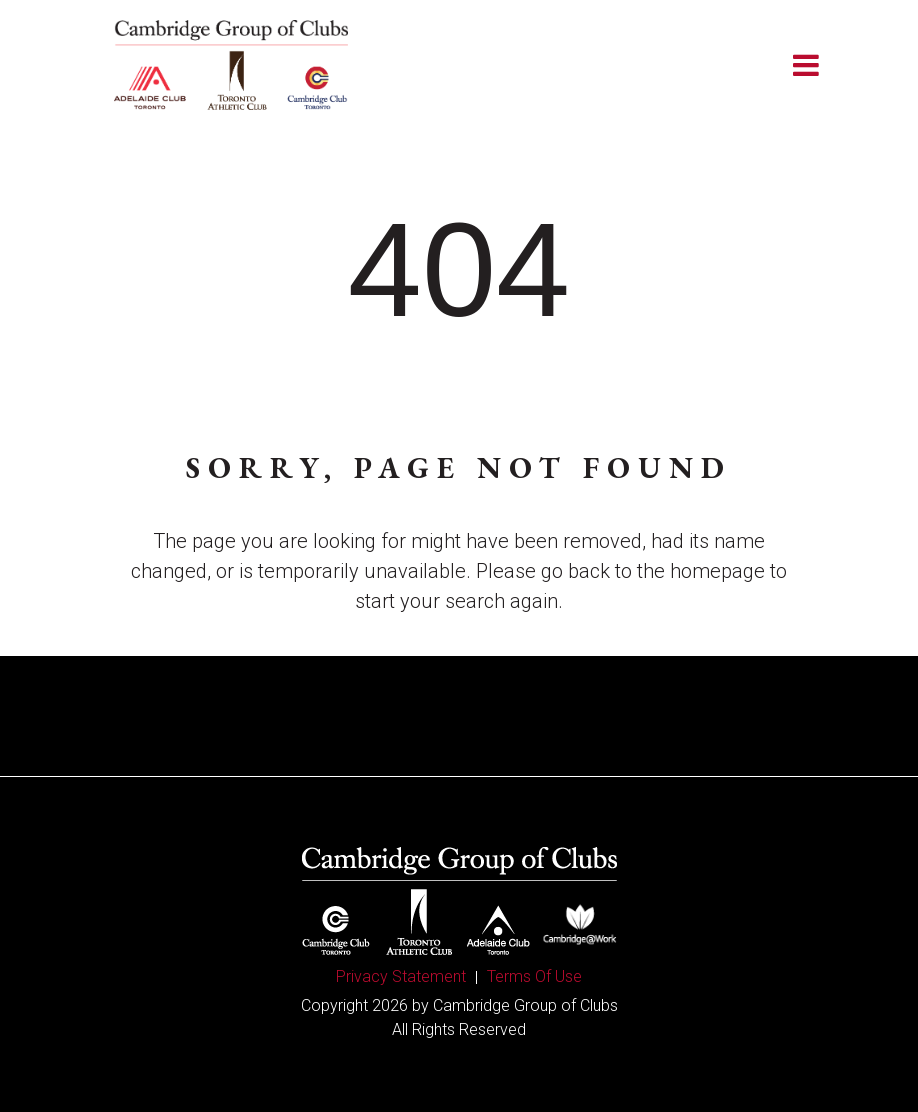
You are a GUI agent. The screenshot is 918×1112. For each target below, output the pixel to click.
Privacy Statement (401, 976)
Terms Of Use (534, 976)
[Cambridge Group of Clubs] (231, 65)
